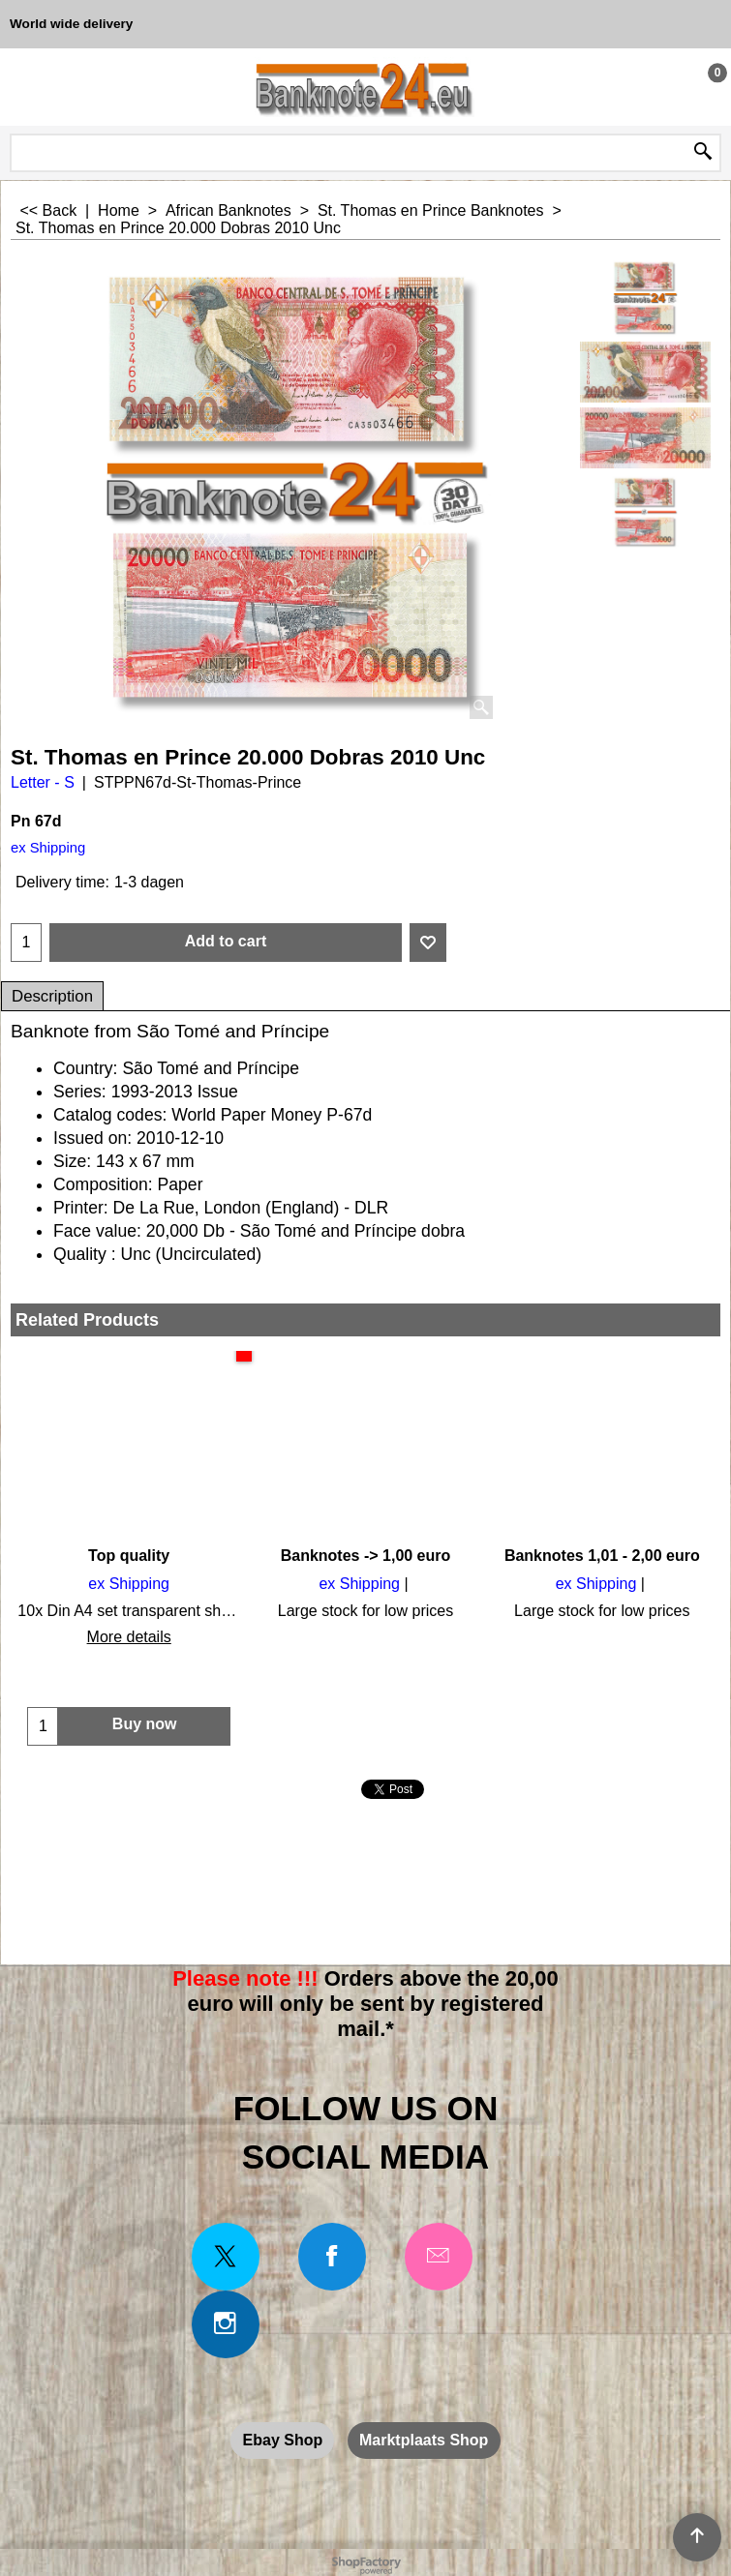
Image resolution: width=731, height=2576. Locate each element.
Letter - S (43, 782)
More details (129, 1637)
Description (52, 996)
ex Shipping (48, 847)
